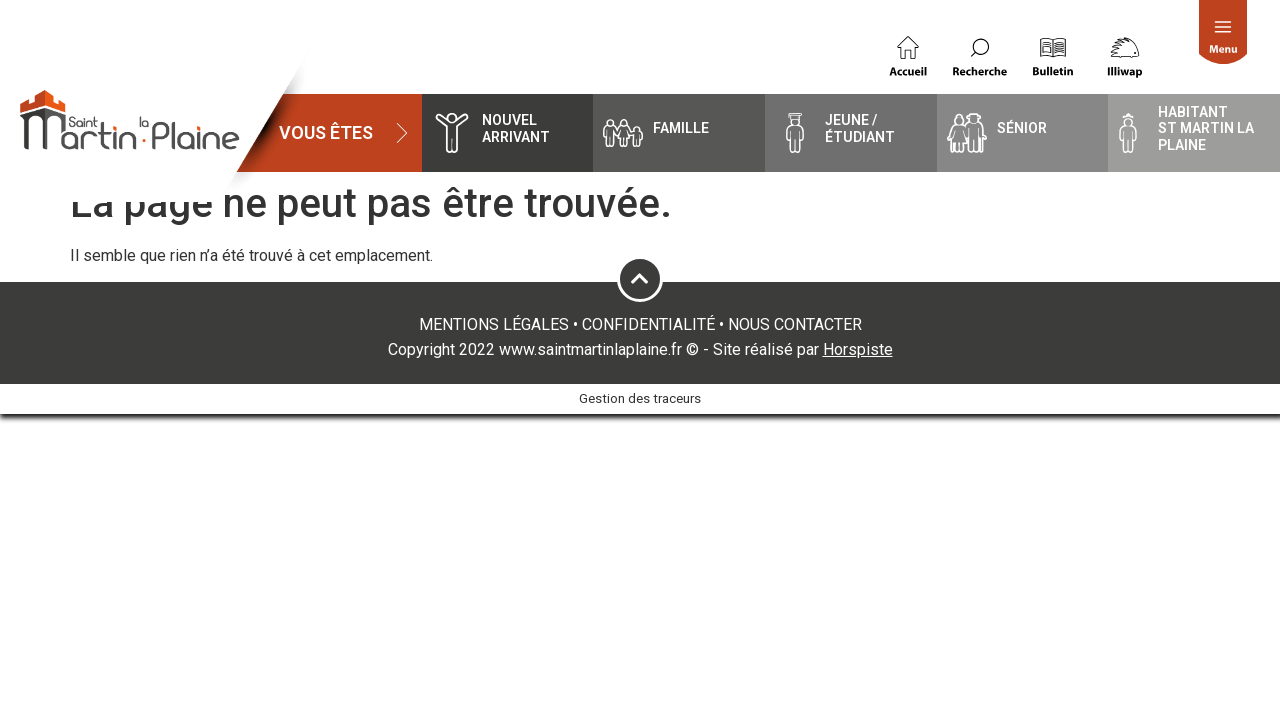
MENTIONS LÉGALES (494, 324)
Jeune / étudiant (860, 128)
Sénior (1022, 128)
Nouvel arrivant (516, 128)
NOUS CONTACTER (795, 324)
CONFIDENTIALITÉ (648, 324)
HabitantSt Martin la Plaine (1206, 129)
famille (681, 128)
